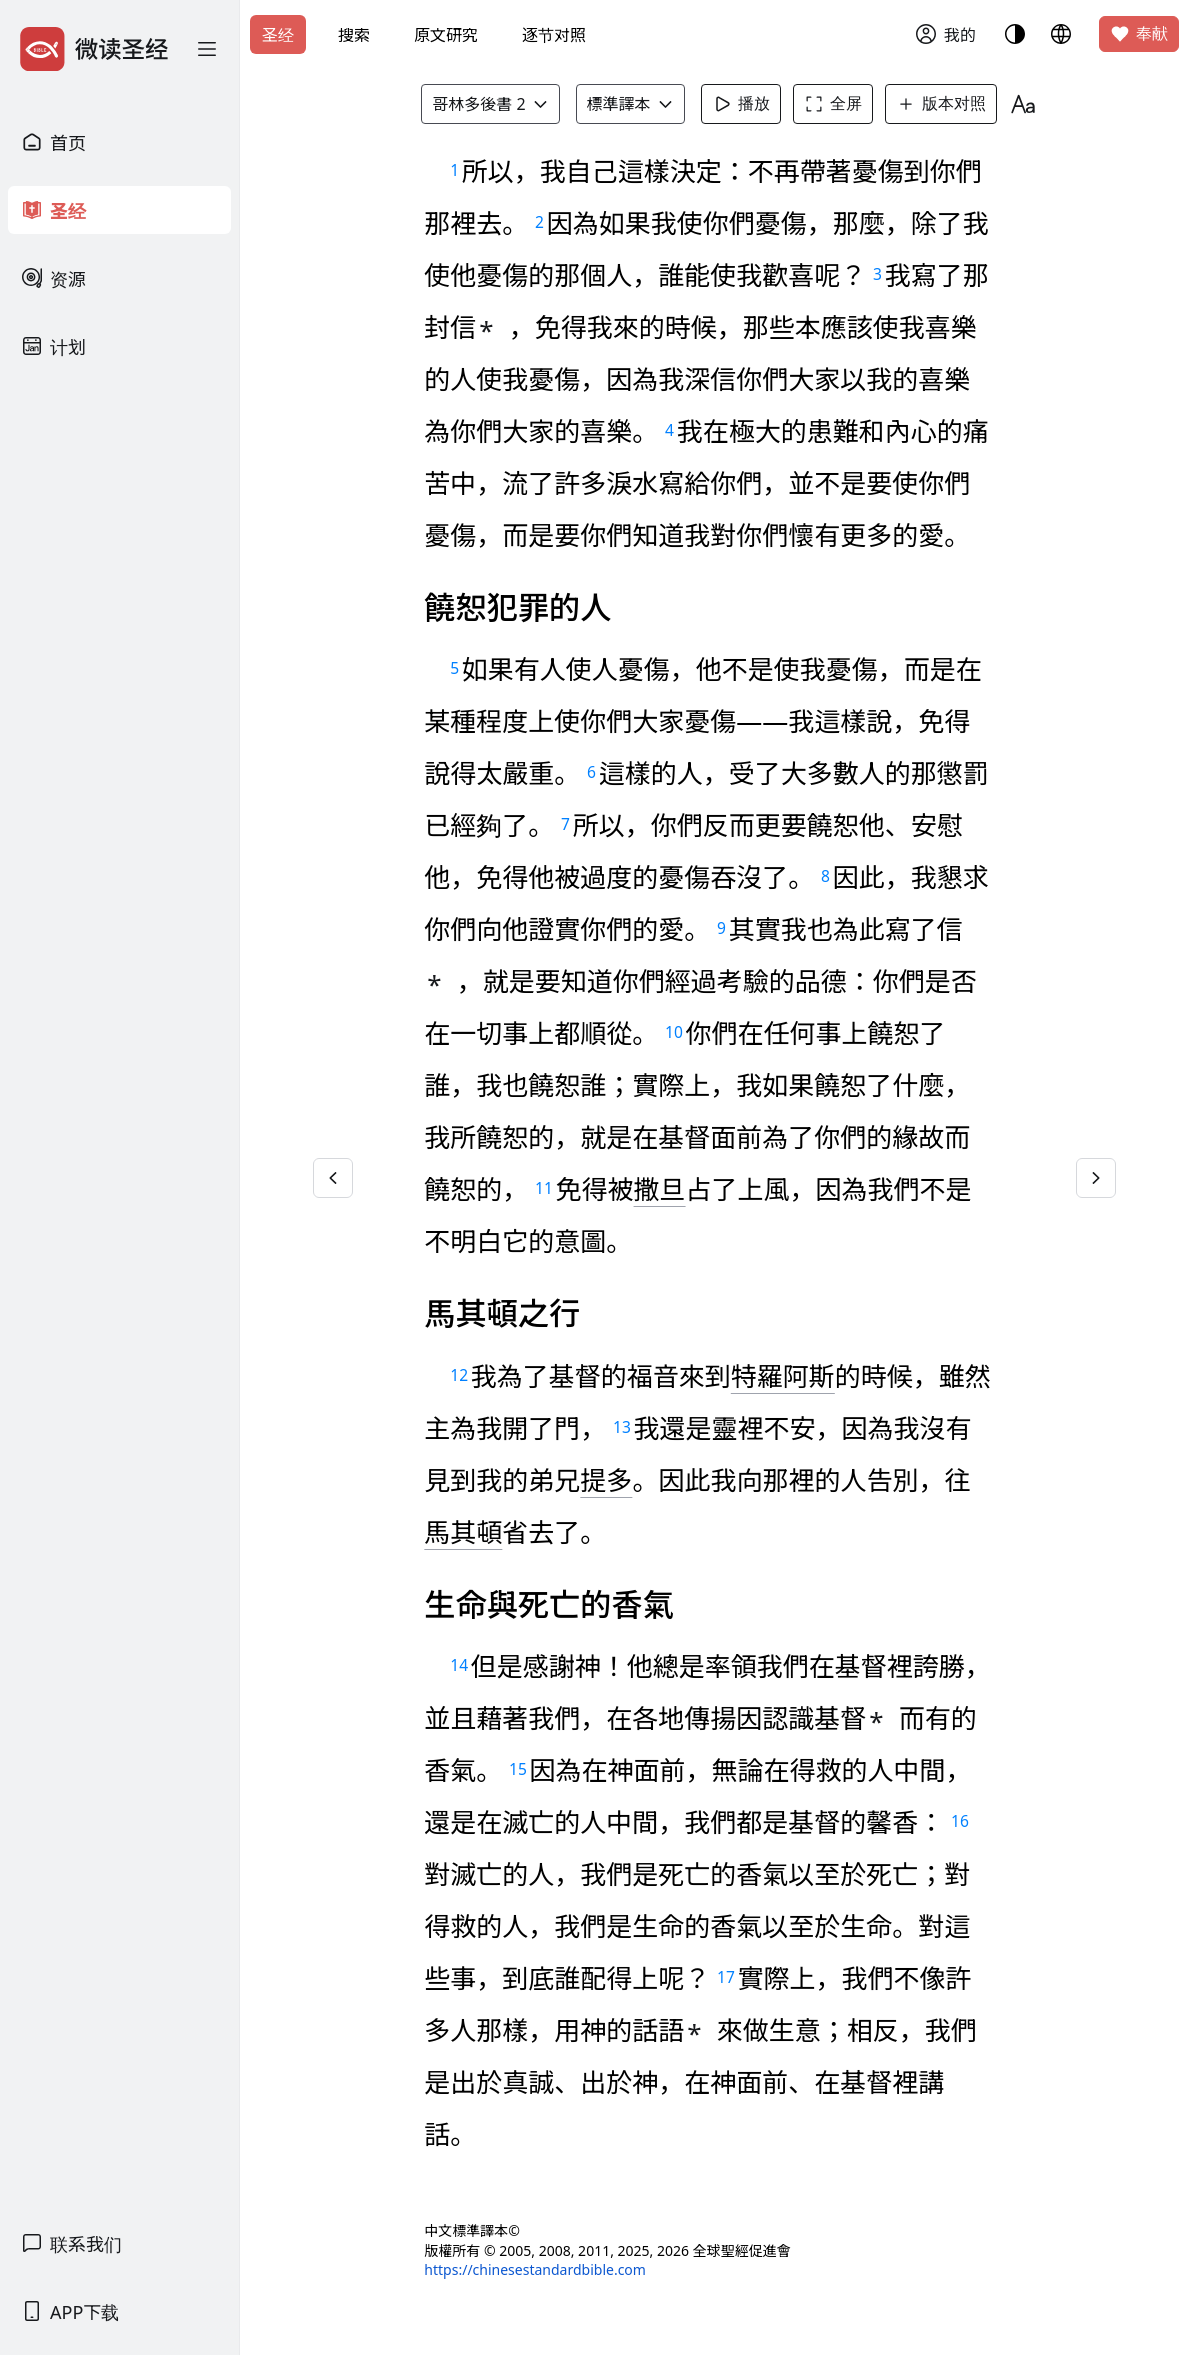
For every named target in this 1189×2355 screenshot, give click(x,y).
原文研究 (446, 35)
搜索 (354, 35)
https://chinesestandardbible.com (535, 2269)
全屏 (833, 104)
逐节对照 (554, 35)
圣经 (278, 35)
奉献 (1139, 34)
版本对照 (941, 104)
